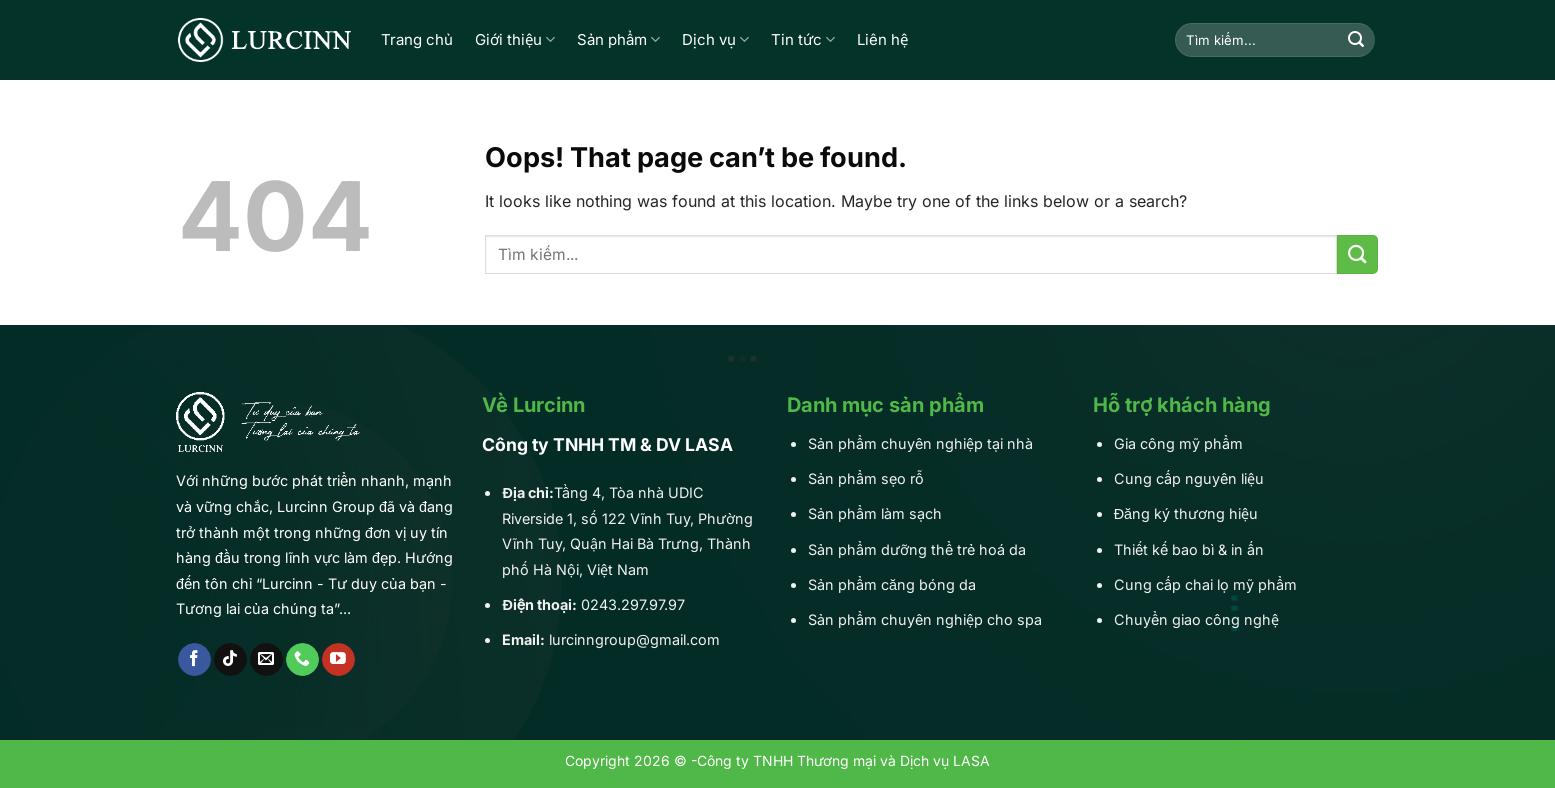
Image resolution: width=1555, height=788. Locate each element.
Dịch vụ (715, 40)
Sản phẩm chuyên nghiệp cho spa (925, 619)
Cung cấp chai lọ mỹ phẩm (1205, 584)
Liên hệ (882, 39)
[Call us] (302, 660)
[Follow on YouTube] (338, 660)
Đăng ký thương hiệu (1186, 513)
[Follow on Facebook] (194, 660)
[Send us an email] (266, 660)
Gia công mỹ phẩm (1178, 443)
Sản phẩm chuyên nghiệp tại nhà (920, 443)
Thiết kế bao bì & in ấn (1189, 549)
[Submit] (1356, 40)
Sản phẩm (618, 40)
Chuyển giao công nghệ (1196, 619)
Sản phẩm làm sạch (875, 513)
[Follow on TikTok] (230, 660)
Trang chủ (417, 39)
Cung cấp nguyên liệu (1189, 478)
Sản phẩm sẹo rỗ (866, 478)
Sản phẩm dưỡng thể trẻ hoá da (917, 549)
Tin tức (803, 40)
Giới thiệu (515, 40)
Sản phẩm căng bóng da (892, 584)
